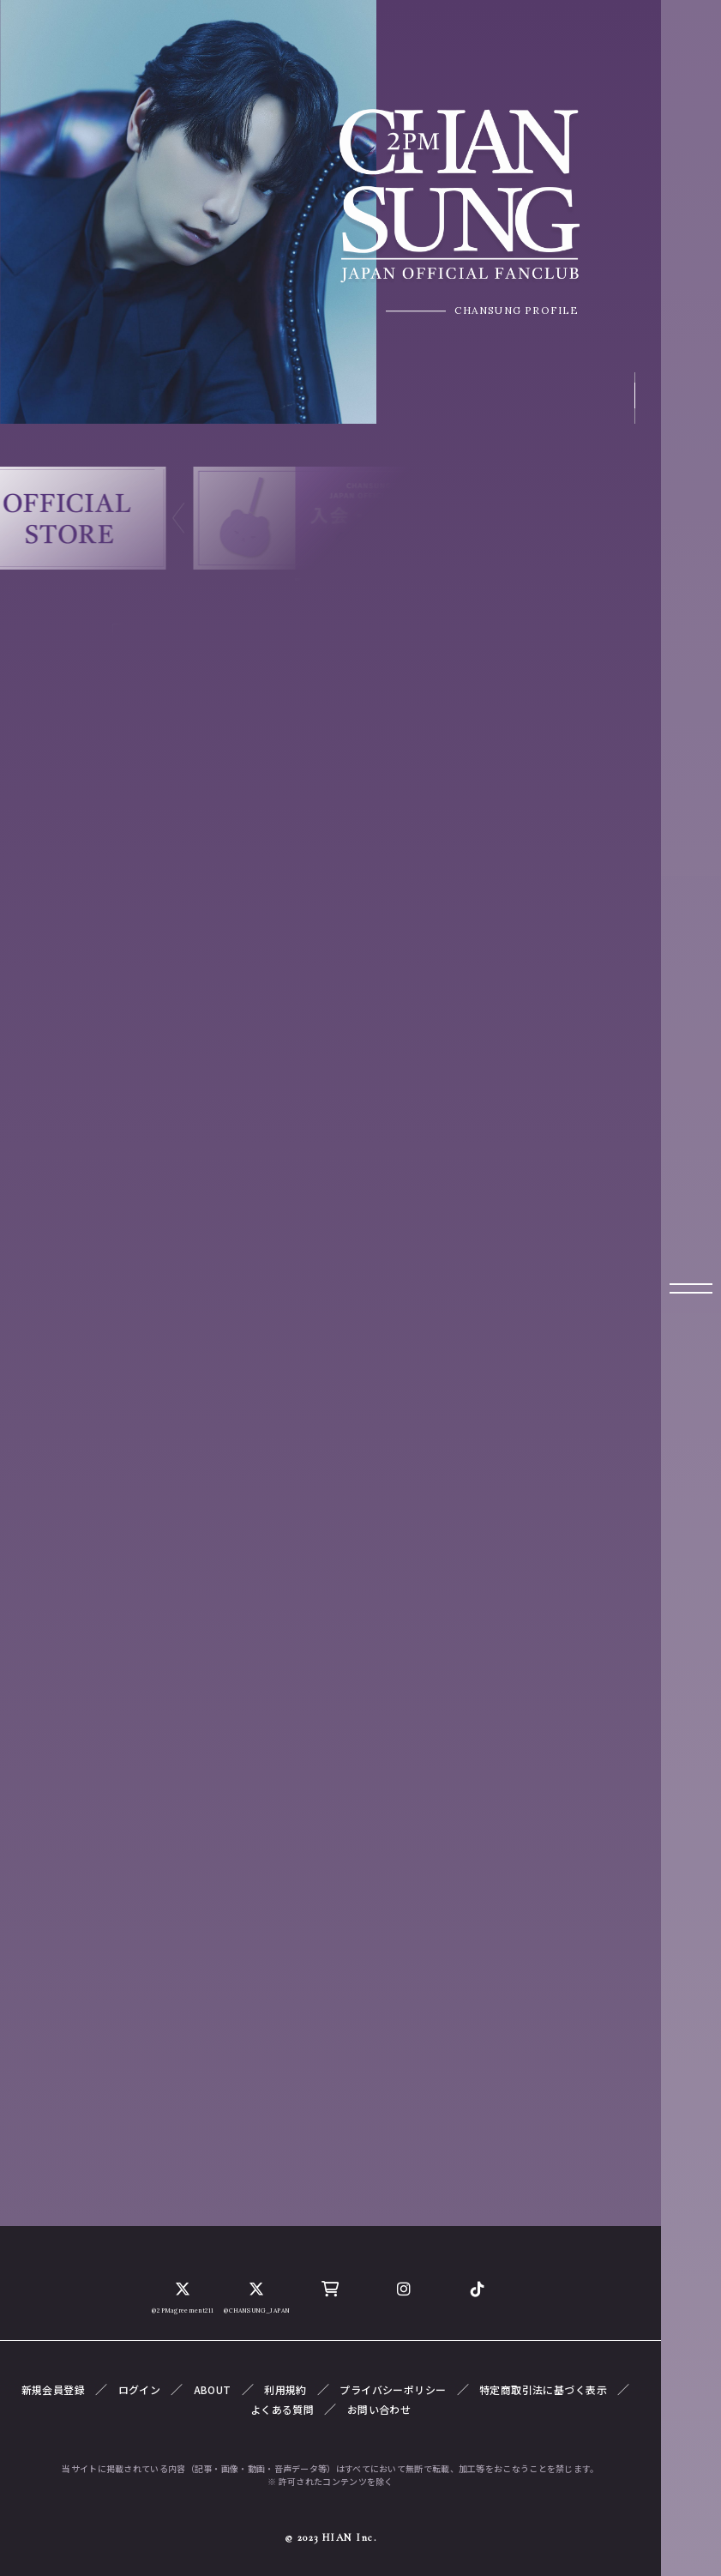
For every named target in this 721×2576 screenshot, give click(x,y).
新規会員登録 (53, 2389)
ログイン (139, 2389)
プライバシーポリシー (392, 2389)
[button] (178, 518)
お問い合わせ (379, 2409)
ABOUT (212, 2389)
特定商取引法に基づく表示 (543, 2389)
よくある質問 (282, 2409)
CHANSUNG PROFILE (513, 316)
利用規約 (285, 2389)
